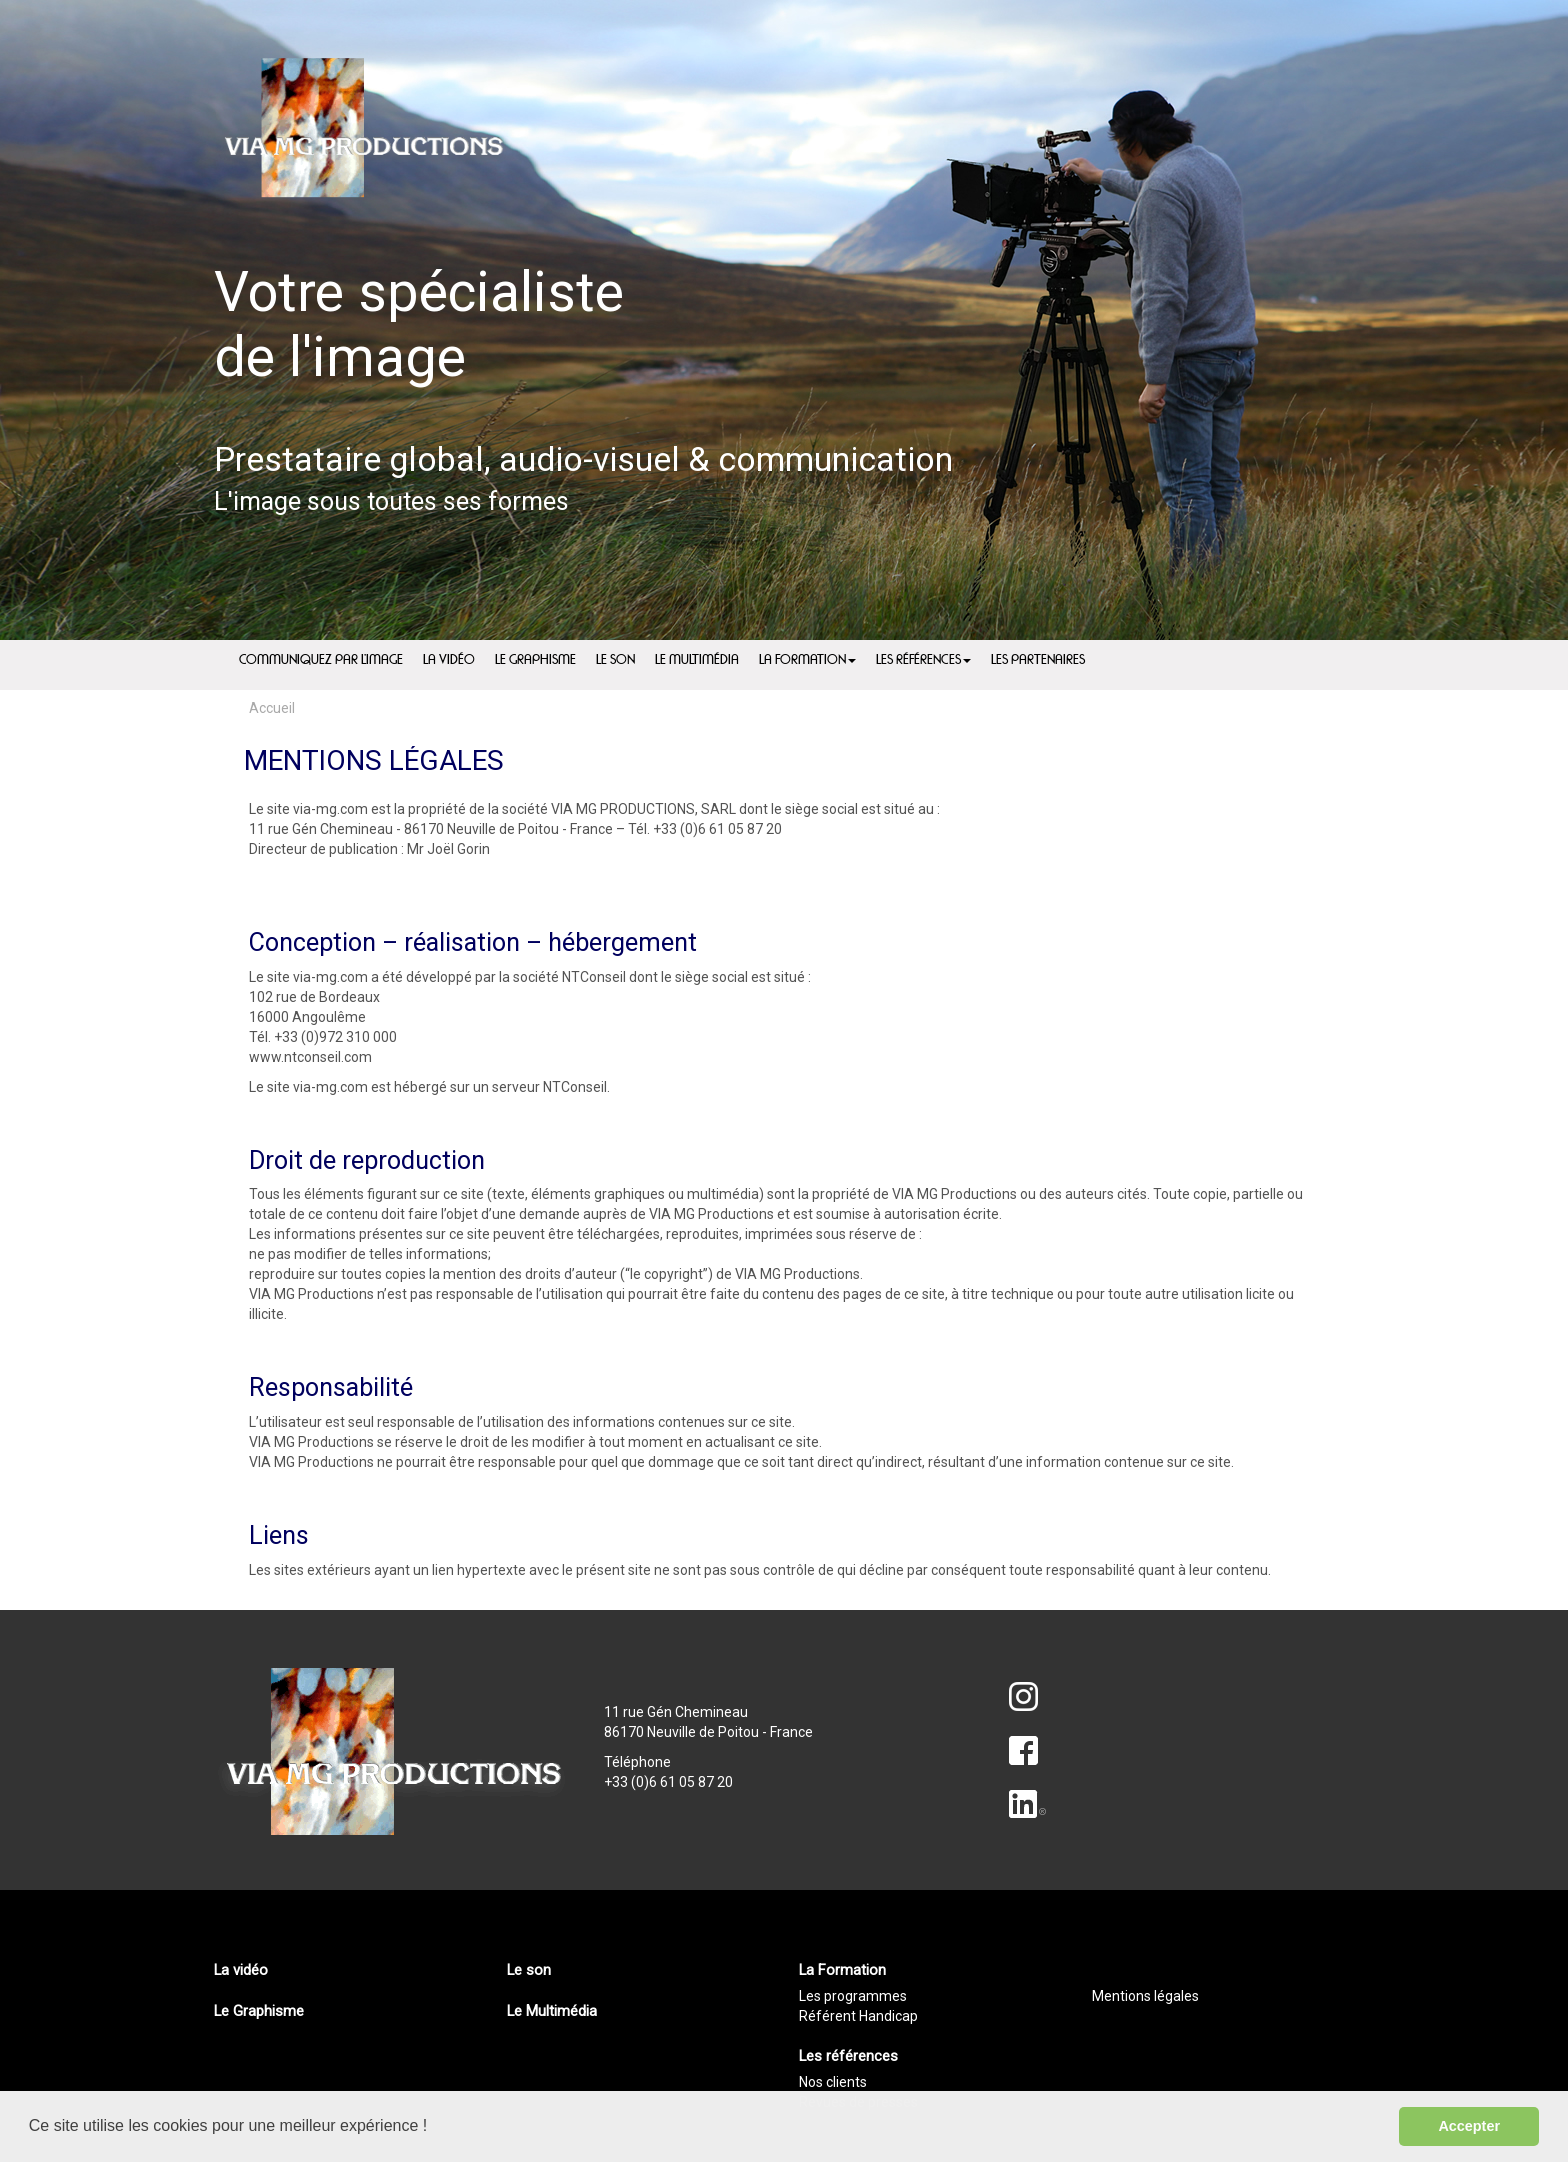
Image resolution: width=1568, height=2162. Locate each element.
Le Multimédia (552, 2011)
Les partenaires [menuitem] (1038, 660)
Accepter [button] (1469, 2126)
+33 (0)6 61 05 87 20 (668, 1782)
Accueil (272, 708)
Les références (923, 660)
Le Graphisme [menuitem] (535, 660)
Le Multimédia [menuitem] (697, 660)
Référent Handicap (858, 2016)
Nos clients (833, 2082)
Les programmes (853, 1996)
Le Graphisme (259, 2011)
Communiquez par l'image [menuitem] (321, 660)
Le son (529, 1970)
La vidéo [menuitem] (449, 660)
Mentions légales (1145, 1996)
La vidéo (241, 1970)
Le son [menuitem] (615, 660)
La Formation (807, 660)
